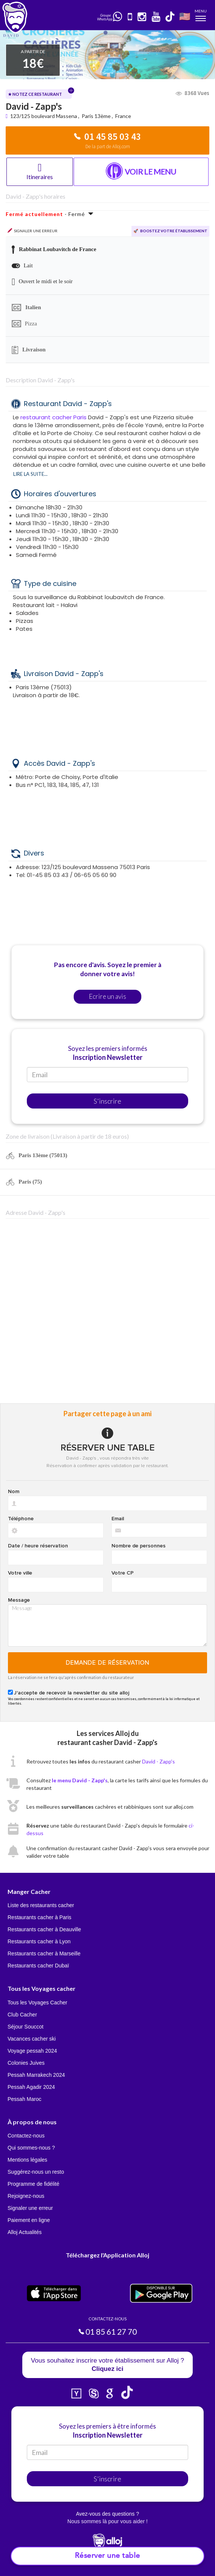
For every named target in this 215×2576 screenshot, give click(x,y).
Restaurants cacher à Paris (39, 1917)
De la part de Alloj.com (107, 146)
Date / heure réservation (38, 1546)
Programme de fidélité (33, 2184)
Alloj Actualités (25, 2232)
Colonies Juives (26, 2063)
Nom (13, 1491)
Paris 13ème (96, 116)
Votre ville (20, 1573)
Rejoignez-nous (26, 2196)
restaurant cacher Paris (53, 417)
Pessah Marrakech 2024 (36, 2075)
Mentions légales (27, 2160)
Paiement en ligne (29, 2220)
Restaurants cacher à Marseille (44, 1953)
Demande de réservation (107, 1663)
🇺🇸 (184, 16)
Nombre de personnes (138, 1546)
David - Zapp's (158, 1761)
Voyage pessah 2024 (32, 2051)
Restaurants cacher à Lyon (39, 1941)
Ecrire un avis (107, 996)
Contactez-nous (26, 2136)
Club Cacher (22, 2015)
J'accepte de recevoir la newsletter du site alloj (71, 1693)
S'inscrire (107, 1101)
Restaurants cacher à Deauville (44, 1929)
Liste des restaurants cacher (41, 1905)
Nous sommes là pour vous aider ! (107, 2521)
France (123, 116)
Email (117, 1518)
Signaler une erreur (30, 2208)
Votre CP (122, 1573)
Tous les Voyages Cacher (37, 2002)
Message (19, 1600)
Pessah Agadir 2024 (31, 2087)
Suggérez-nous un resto (36, 2172)
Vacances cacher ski (32, 2039)
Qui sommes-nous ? (31, 2148)
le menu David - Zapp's (80, 1780)
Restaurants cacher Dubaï (38, 1966)
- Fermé (50, 214)
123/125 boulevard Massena (44, 116)
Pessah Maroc (24, 2099)
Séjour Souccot (25, 2027)
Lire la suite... (30, 474)
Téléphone (21, 1518)
